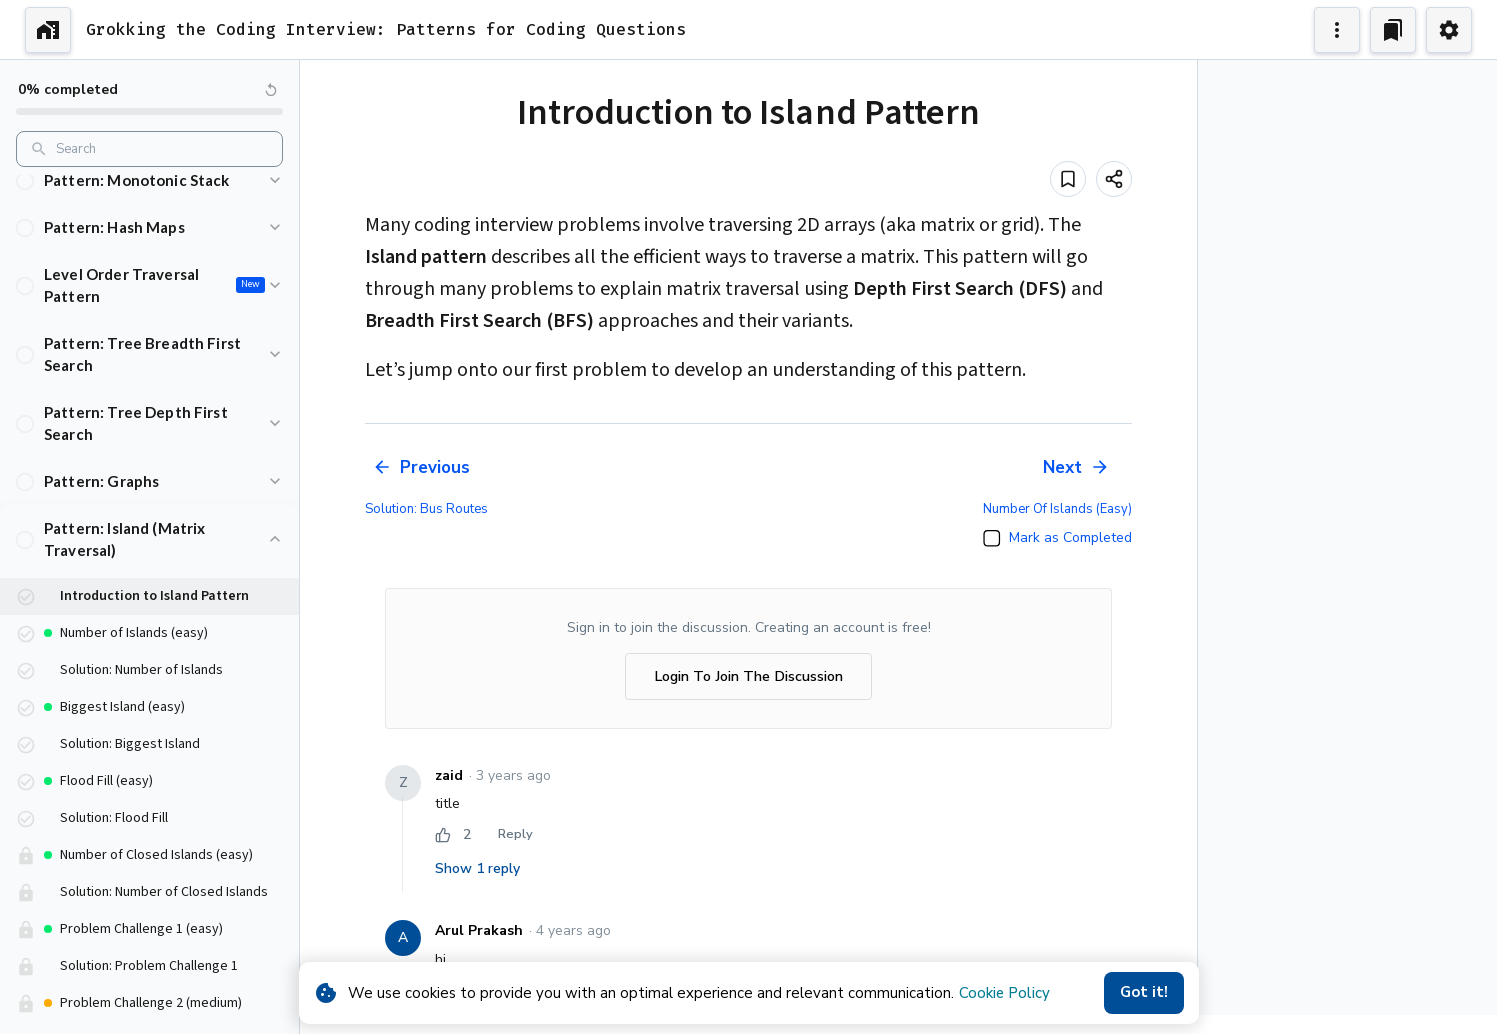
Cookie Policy (1004, 993)
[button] (149, 198)
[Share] (1114, 179)
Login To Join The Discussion (748, 676)
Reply (515, 835)
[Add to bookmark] (1068, 179)
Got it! (1144, 993)
